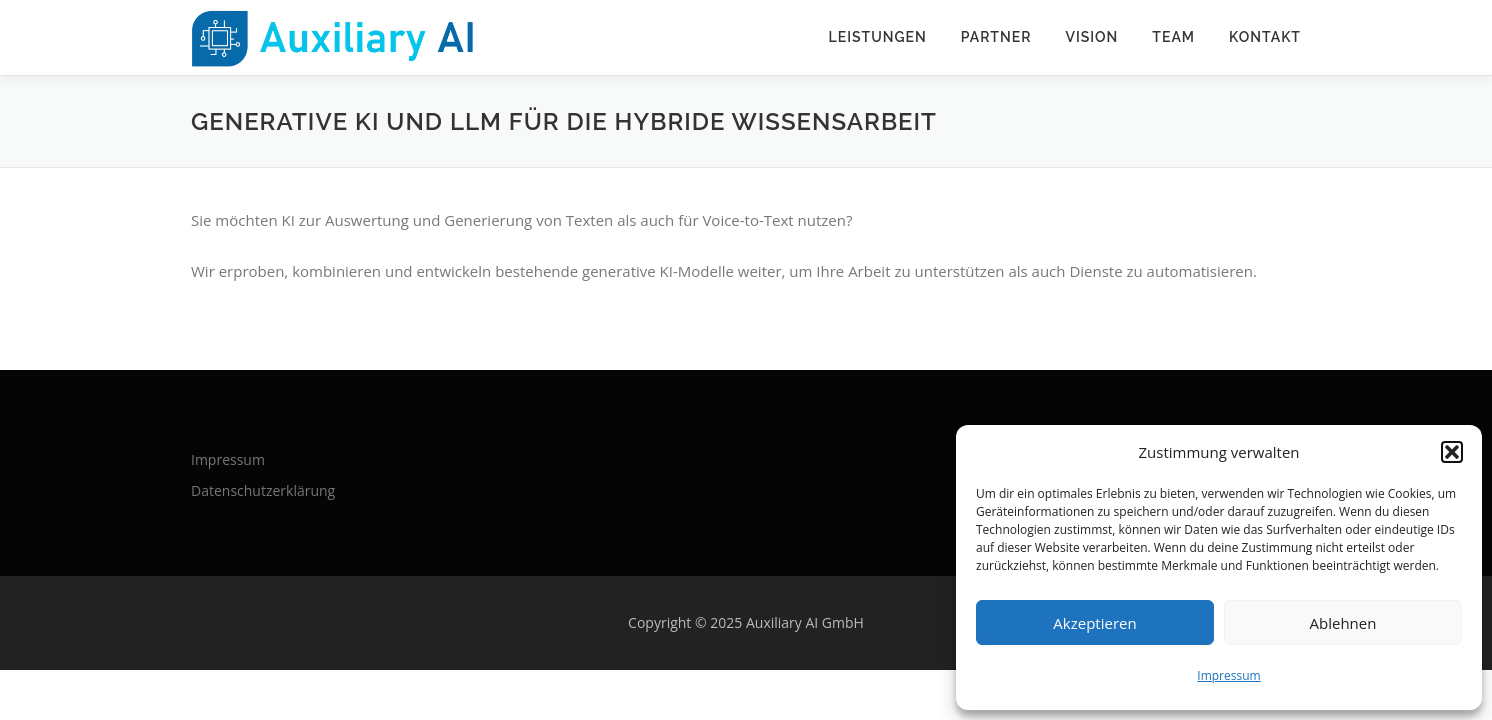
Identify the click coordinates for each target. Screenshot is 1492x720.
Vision (1091, 37)
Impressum (1228, 675)
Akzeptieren (1094, 623)
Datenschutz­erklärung (263, 490)
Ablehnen (1343, 623)
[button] (1452, 452)
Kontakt (1265, 37)
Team (1173, 37)
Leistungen (878, 37)
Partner (996, 37)
